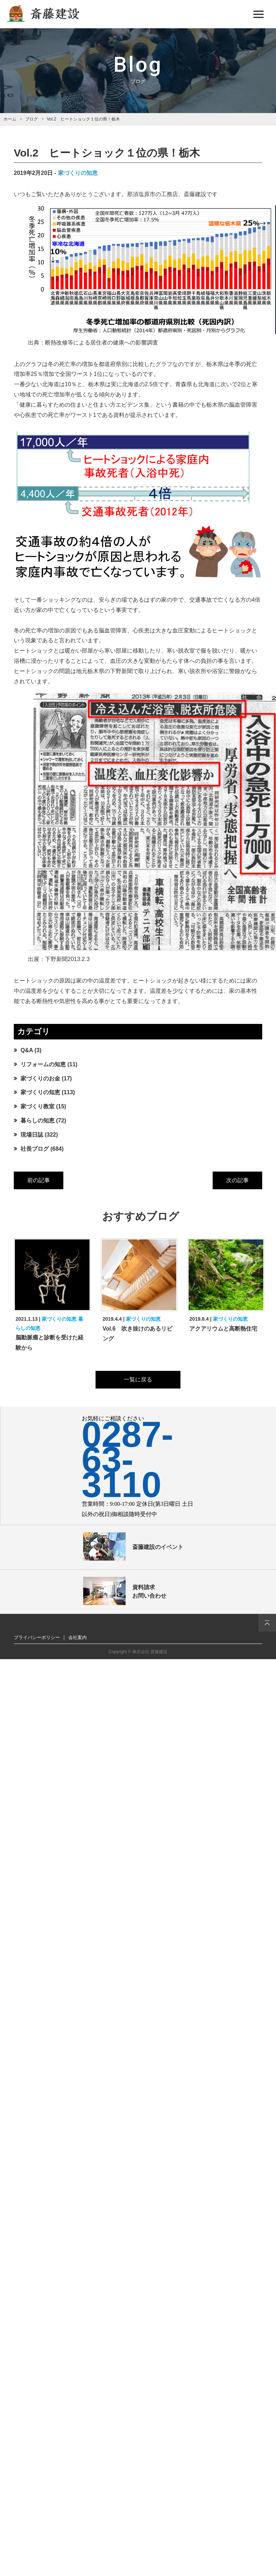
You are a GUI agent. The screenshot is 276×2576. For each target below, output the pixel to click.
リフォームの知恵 (43, 1064)
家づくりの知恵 (78, 173)
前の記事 (38, 1180)
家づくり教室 (37, 1106)
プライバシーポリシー (37, 1637)
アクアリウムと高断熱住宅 (223, 1329)
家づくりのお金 (40, 1078)
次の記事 (237, 1180)
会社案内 (77, 1637)
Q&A (27, 1050)
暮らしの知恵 (37, 1121)
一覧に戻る (138, 1380)
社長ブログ (35, 1149)
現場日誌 (32, 1135)
